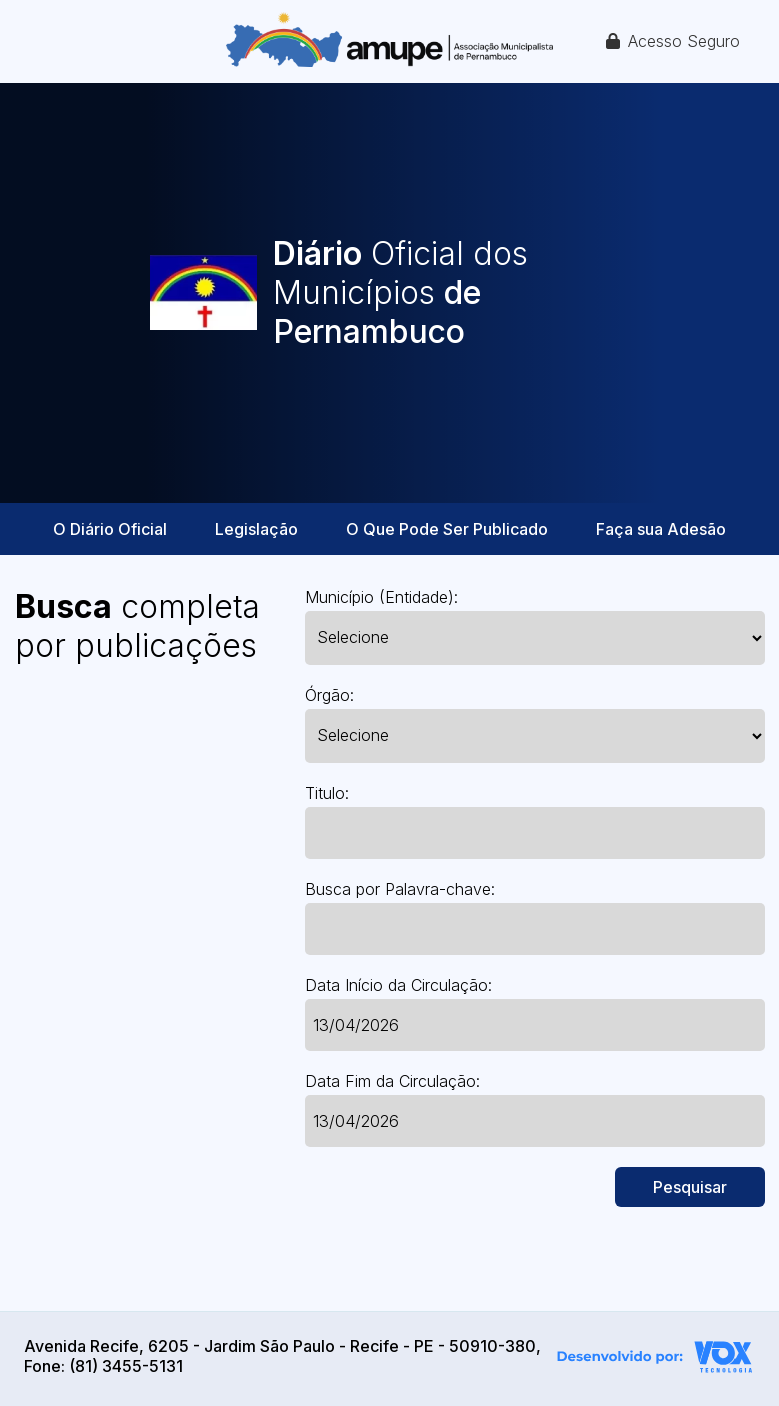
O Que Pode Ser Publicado (447, 529)
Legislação (256, 529)
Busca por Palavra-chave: (400, 889)
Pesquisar (690, 1187)
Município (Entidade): (381, 597)
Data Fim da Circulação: (392, 1081)
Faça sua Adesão (661, 529)
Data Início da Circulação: (398, 985)
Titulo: (327, 793)
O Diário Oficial (110, 529)
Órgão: (329, 695)
